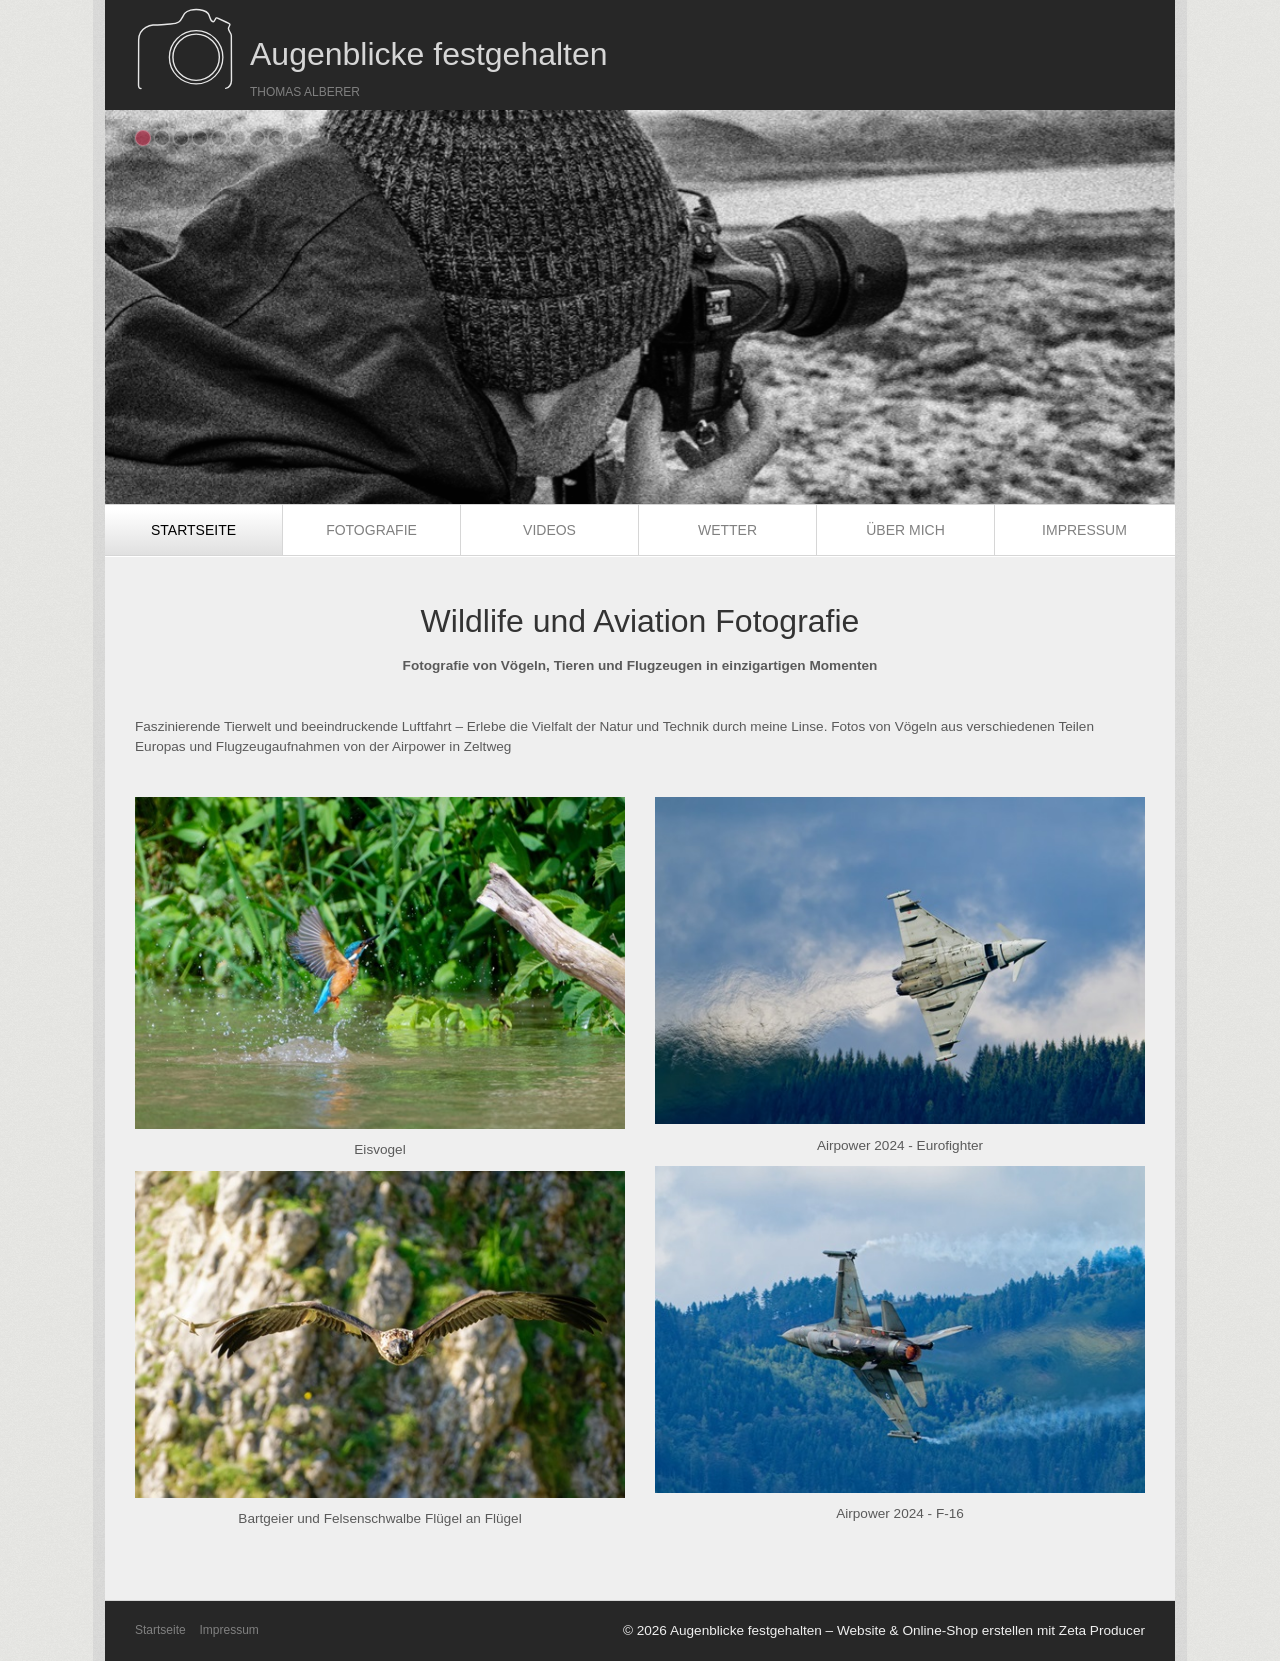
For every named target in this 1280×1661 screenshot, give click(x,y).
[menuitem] (194, 530)
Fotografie (371, 530)
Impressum (1084, 530)
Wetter (727, 530)
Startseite (193, 530)
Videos (549, 530)
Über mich (905, 530)
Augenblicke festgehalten (429, 54)
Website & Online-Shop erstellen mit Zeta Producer (991, 1630)
